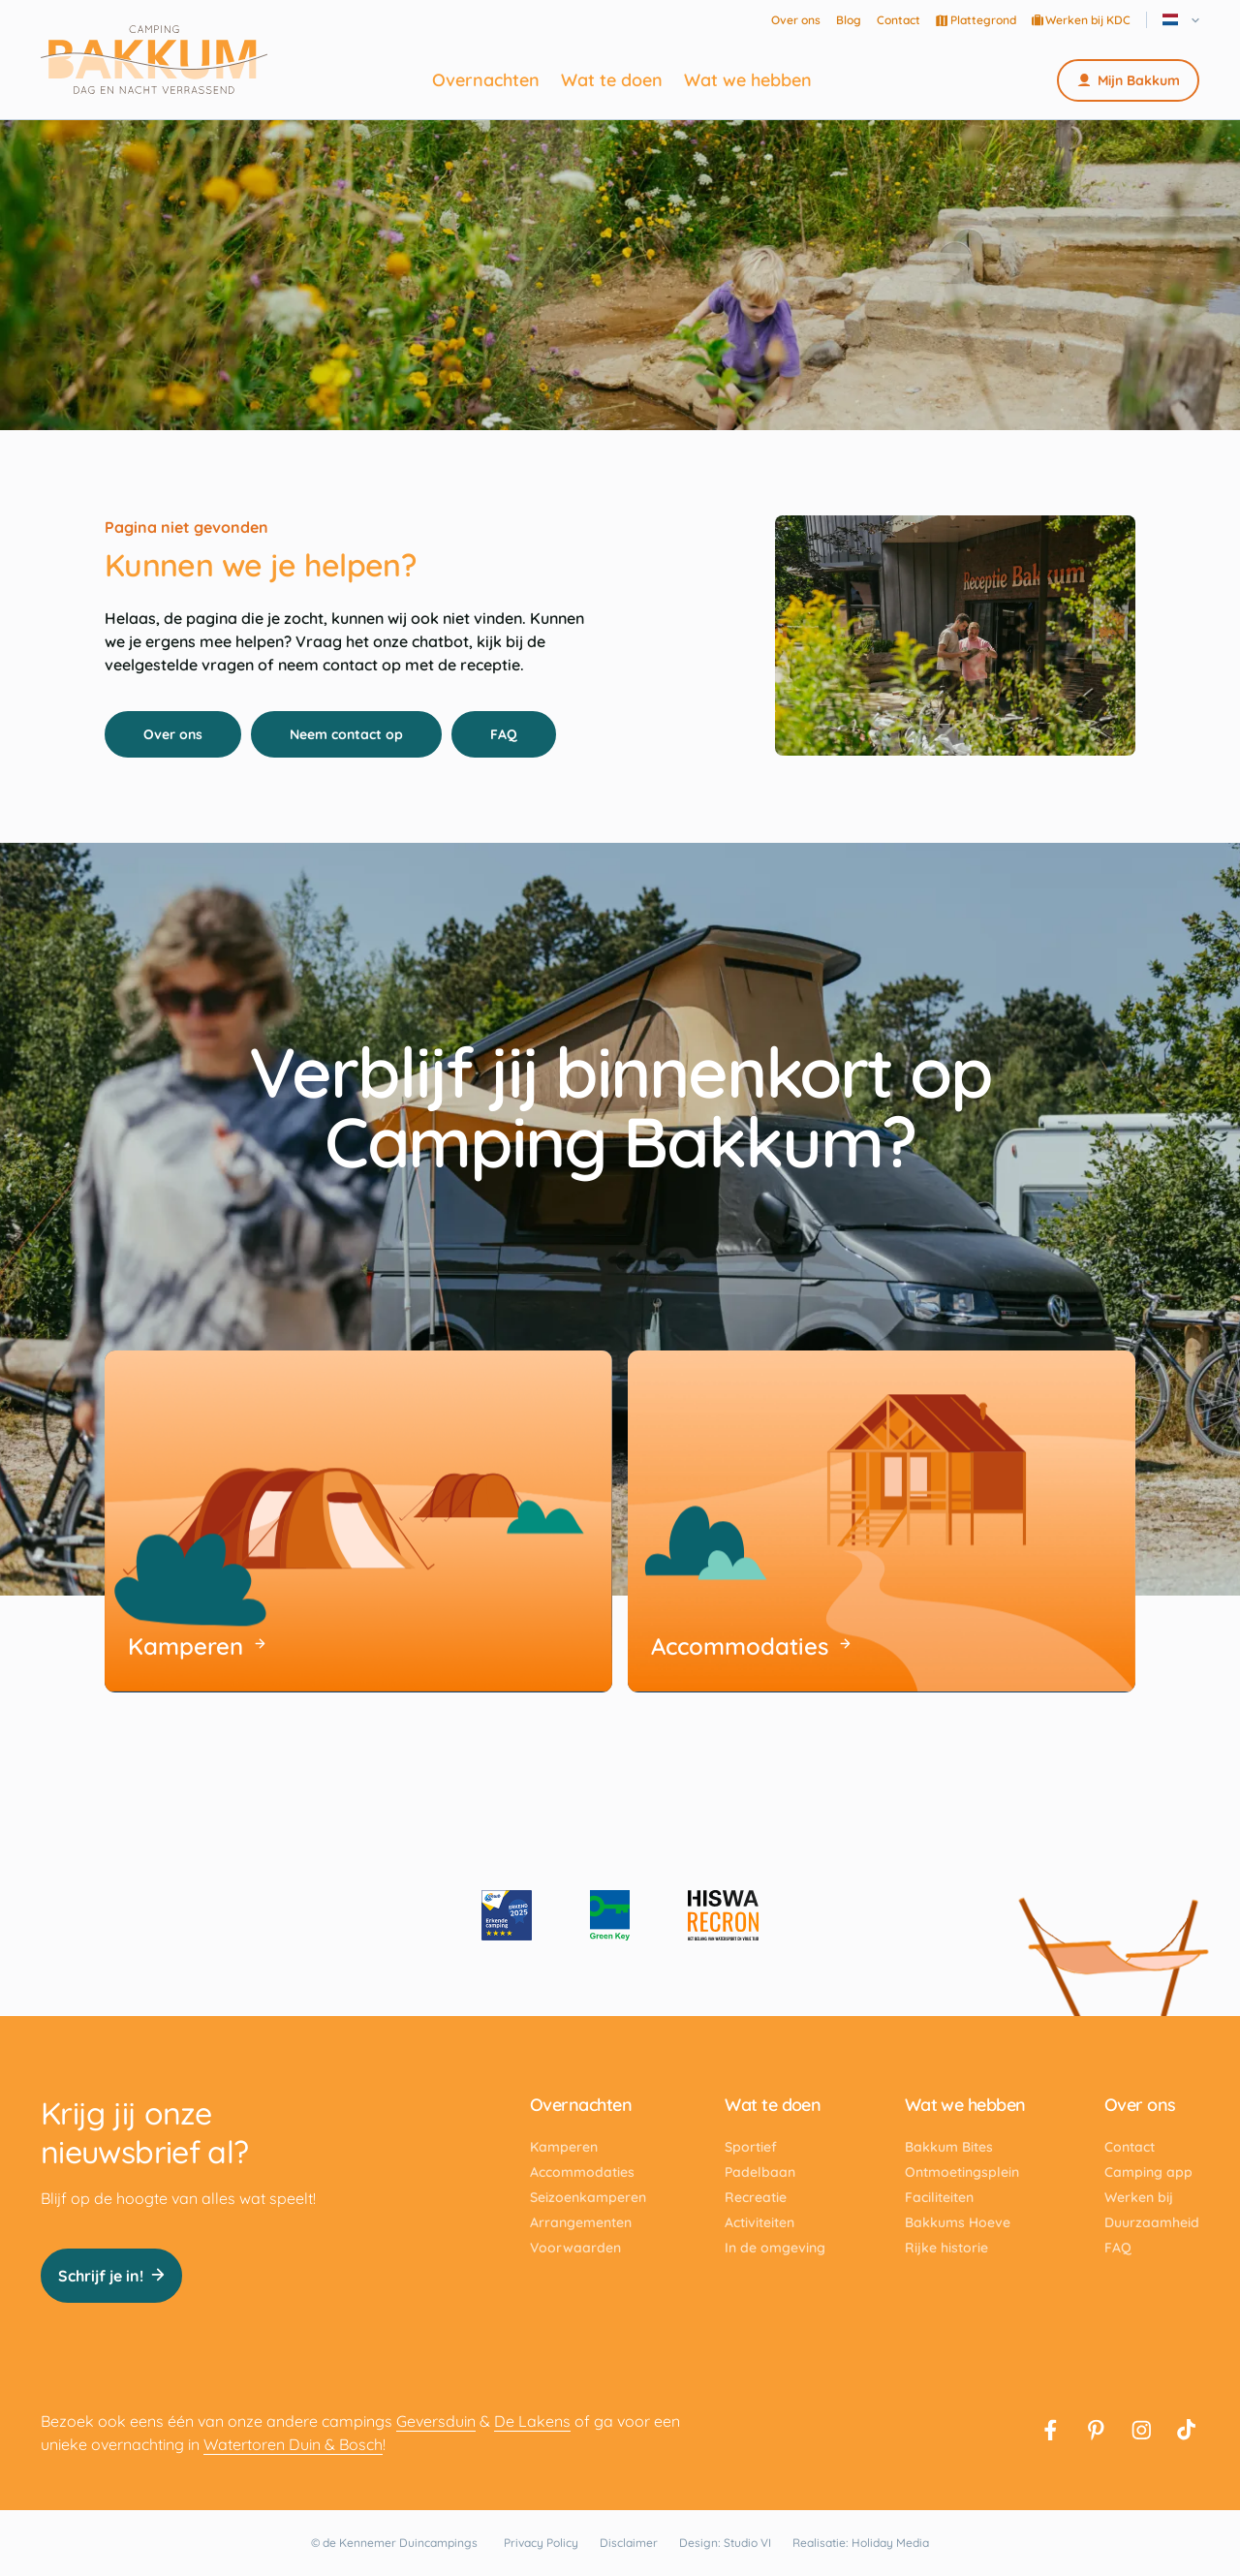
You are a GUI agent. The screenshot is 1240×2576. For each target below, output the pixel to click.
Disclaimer (629, 2542)
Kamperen (564, 2147)
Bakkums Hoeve (957, 2222)
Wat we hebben (748, 80)
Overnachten (486, 80)
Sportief (751, 2147)
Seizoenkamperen (588, 2197)
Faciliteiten (939, 2197)
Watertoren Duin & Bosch (293, 2444)
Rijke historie (946, 2247)
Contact (898, 20)
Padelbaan (760, 2172)
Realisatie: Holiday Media (860, 2542)
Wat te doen (612, 80)
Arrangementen (581, 2222)
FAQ (514, 734)
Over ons (796, 20)
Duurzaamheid (1151, 2222)
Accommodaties (582, 2172)
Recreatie (756, 2197)
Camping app (1148, 2172)
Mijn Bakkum (1128, 80)
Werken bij (1138, 2197)
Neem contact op (357, 734)
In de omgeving (775, 2247)
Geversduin (436, 2421)
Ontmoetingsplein (962, 2172)
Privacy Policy (541, 2542)
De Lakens (532, 2421)
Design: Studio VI (725, 2542)
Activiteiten (759, 2222)
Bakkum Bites (949, 2147)
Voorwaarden (575, 2247)
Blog (848, 20)
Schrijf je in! (111, 2275)
